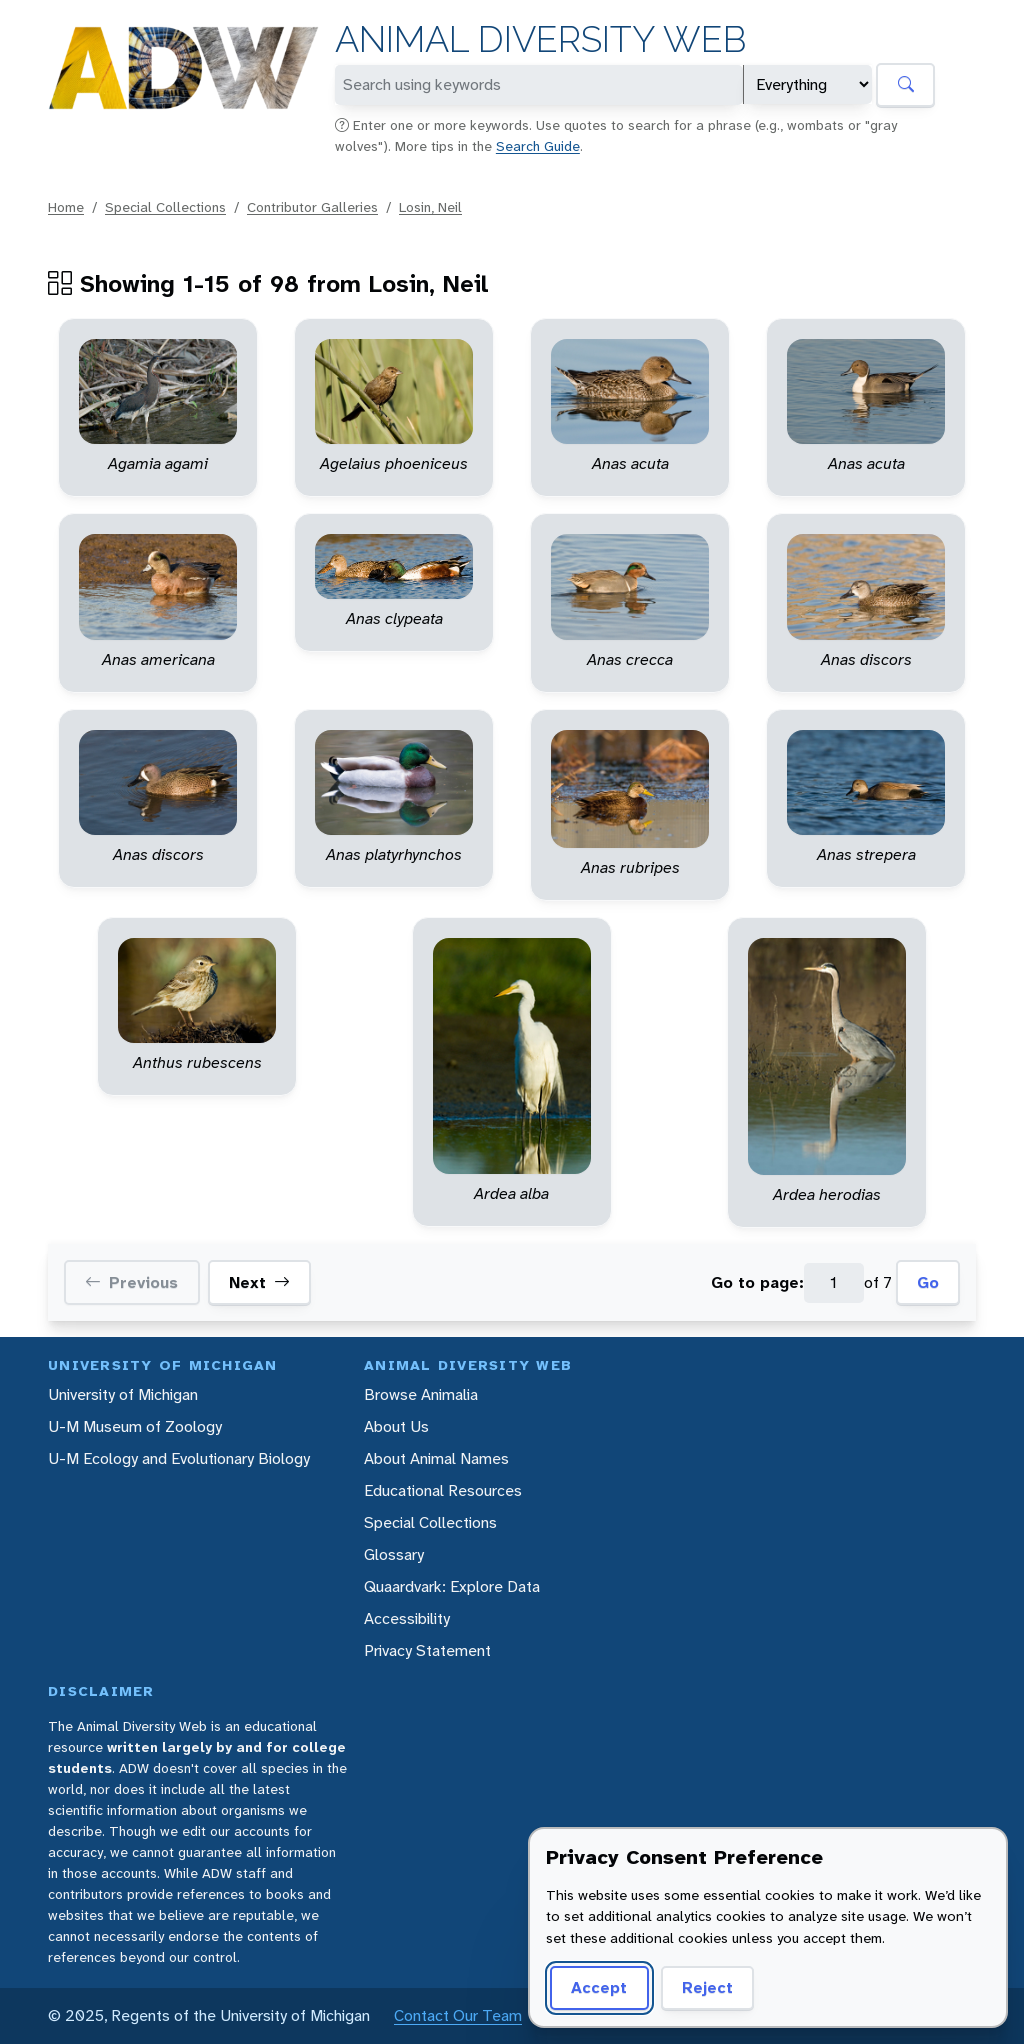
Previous (131, 1283)
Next (259, 1283)
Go (928, 1282)
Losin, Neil (430, 207)
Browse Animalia (421, 1394)
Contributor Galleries (312, 207)
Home (66, 207)
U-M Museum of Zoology (135, 1426)
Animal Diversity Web (540, 39)
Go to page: (757, 1282)
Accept (599, 1987)
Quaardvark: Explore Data (452, 1586)
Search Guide (538, 146)
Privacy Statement (427, 1650)
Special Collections (165, 207)
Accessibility (407, 1618)
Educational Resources (443, 1490)
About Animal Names (436, 1458)
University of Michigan (123, 1394)
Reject (707, 1987)
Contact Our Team (458, 2015)
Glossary (394, 1554)
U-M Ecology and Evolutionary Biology (179, 1458)
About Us (396, 1426)
